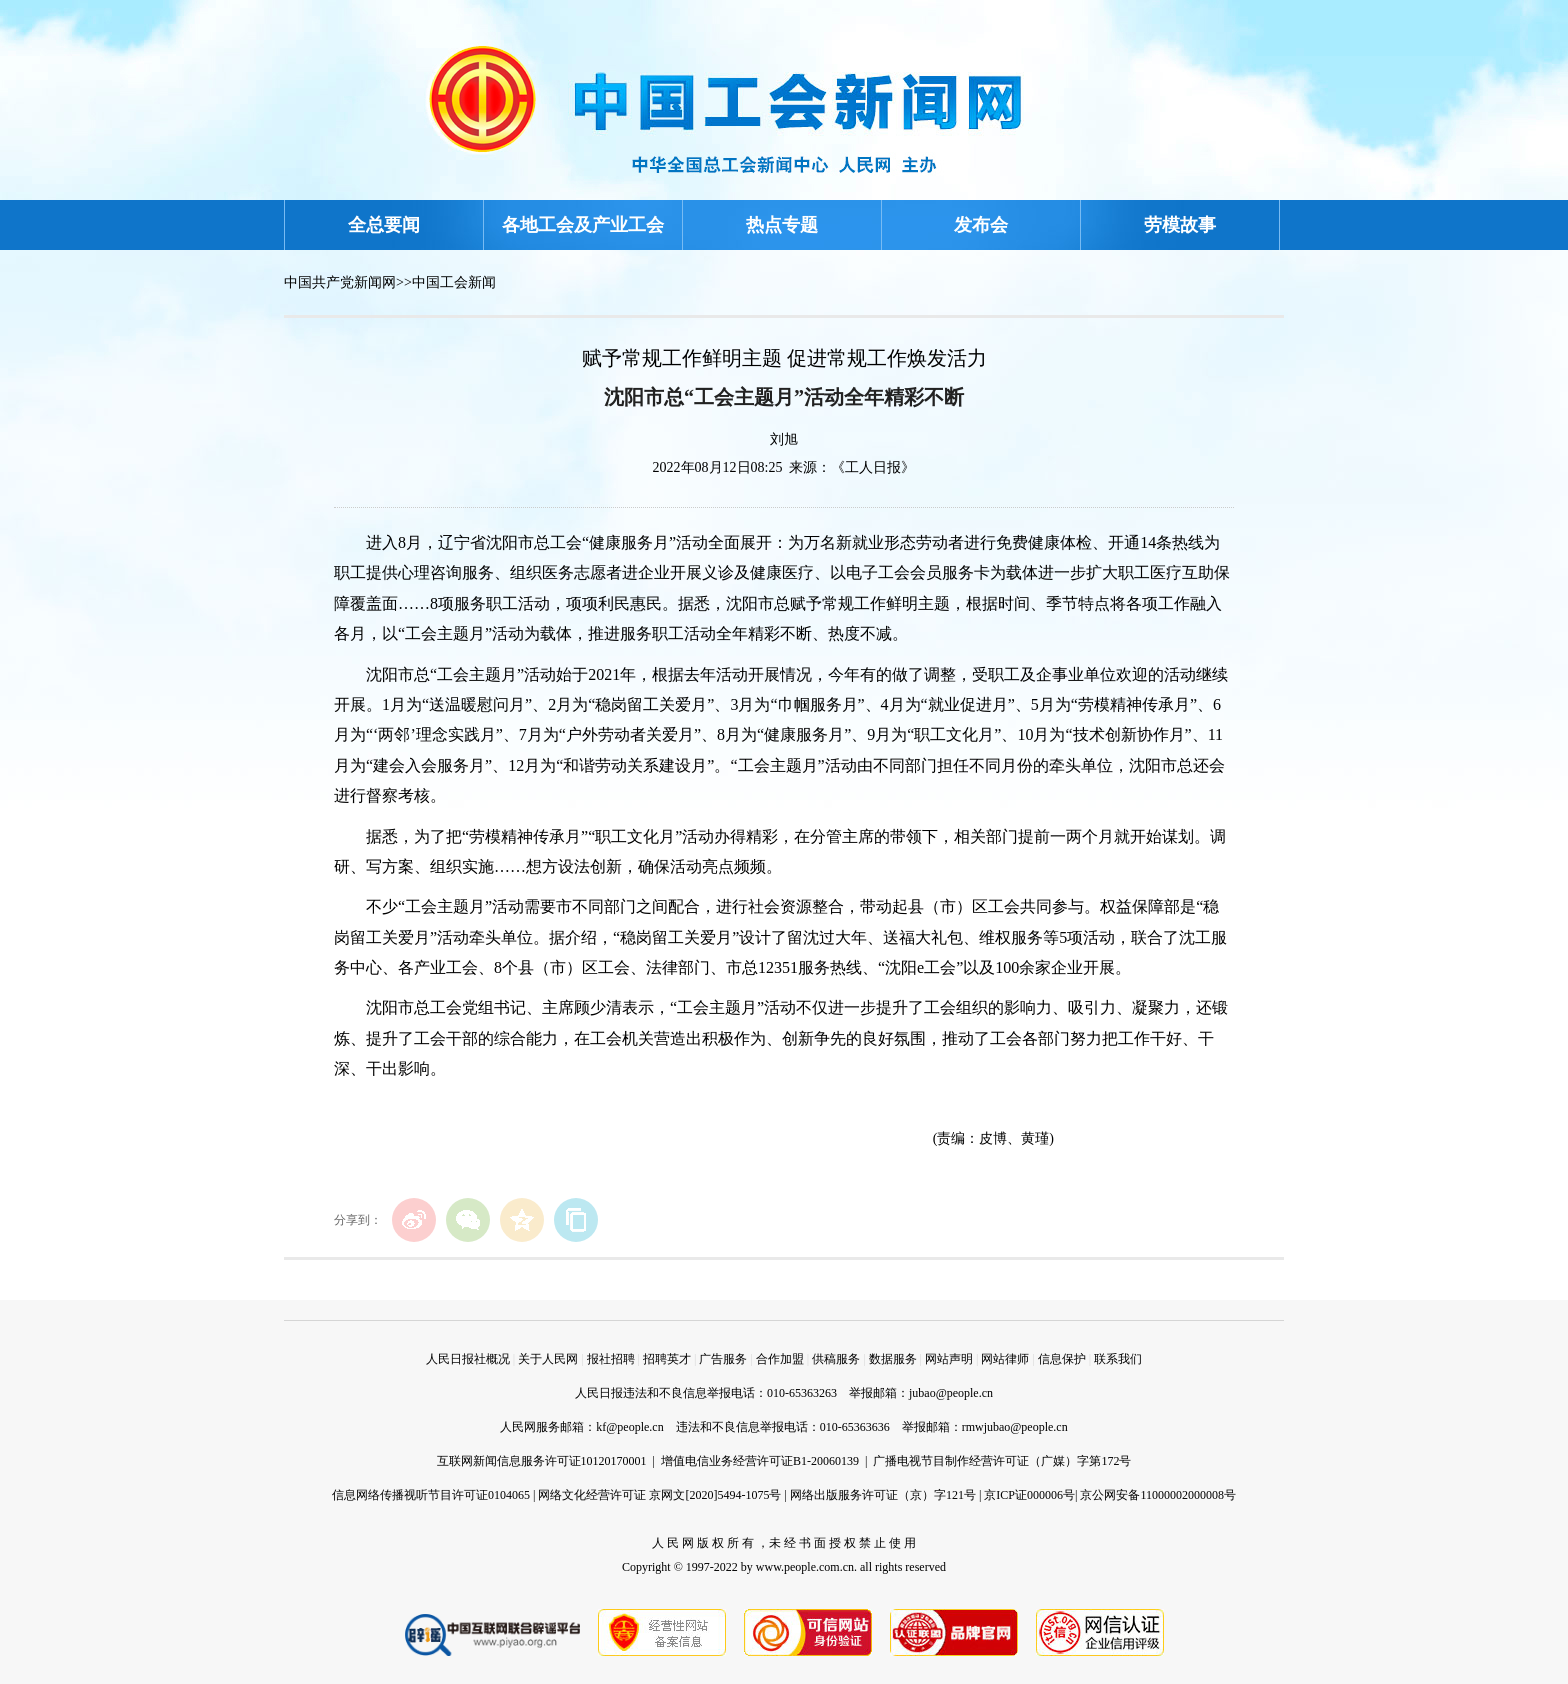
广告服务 (723, 1359)
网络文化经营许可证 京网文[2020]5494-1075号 (659, 1495)
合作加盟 (780, 1359)
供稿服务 (836, 1359)
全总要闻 (384, 225)
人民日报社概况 (468, 1359)
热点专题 (782, 225)
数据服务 (893, 1359)
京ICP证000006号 (1029, 1495)
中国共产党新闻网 (340, 282)
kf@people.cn (629, 1427)
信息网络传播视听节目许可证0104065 (431, 1495)
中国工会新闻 (454, 282)
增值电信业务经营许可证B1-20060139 (760, 1461)
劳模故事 (1180, 225)
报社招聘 (611, 1359)
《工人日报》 (873, 467)
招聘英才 (667, 1359)
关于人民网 (548, 1359)
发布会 (981, 225)
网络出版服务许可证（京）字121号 (883, 1495)
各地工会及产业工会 (583, 225)
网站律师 (1005, 1359)
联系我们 (1118, 1359)
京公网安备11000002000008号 (1158, 1495)
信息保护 (1062, 1359)
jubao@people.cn (951, 1393)
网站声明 (949, 1359)
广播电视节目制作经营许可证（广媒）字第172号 (1002, 1461)
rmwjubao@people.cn (1015, 1427)
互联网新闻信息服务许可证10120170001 (542, 1461)
